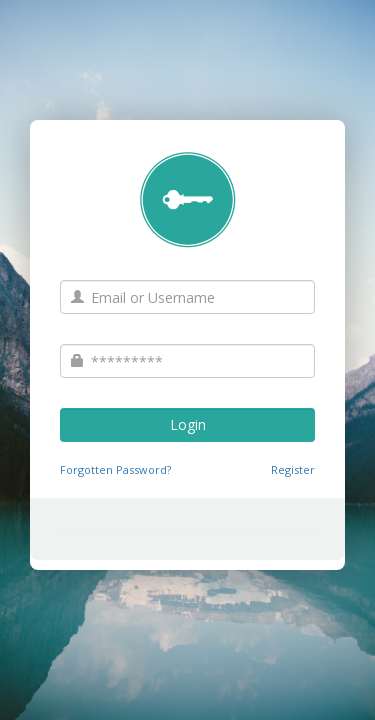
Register (293, 469)
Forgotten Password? (115, 469)
